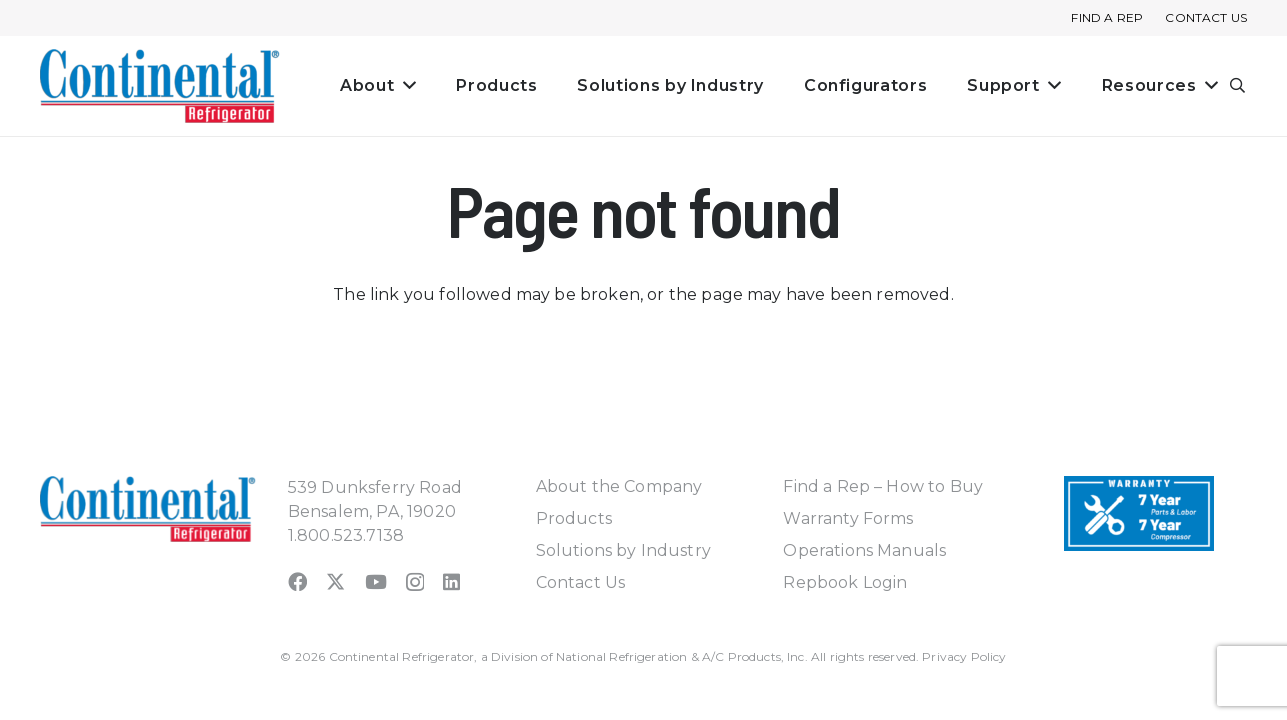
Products (574, 518)
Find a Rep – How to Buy (883, 486)
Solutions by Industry (623, 550)
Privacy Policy (964, 656)
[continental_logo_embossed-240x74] (160, 86)
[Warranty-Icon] (1139, 513)
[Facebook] (297, 581)
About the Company (619, 486)
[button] (1238, 86)
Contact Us (581, 582)
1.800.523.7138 (346, 535)
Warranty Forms (848, 518)
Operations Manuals (864, 550)
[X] (335, 581)
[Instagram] (415, 582)
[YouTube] (376, 581)
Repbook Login (845, 582)
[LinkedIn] (451, 581)
